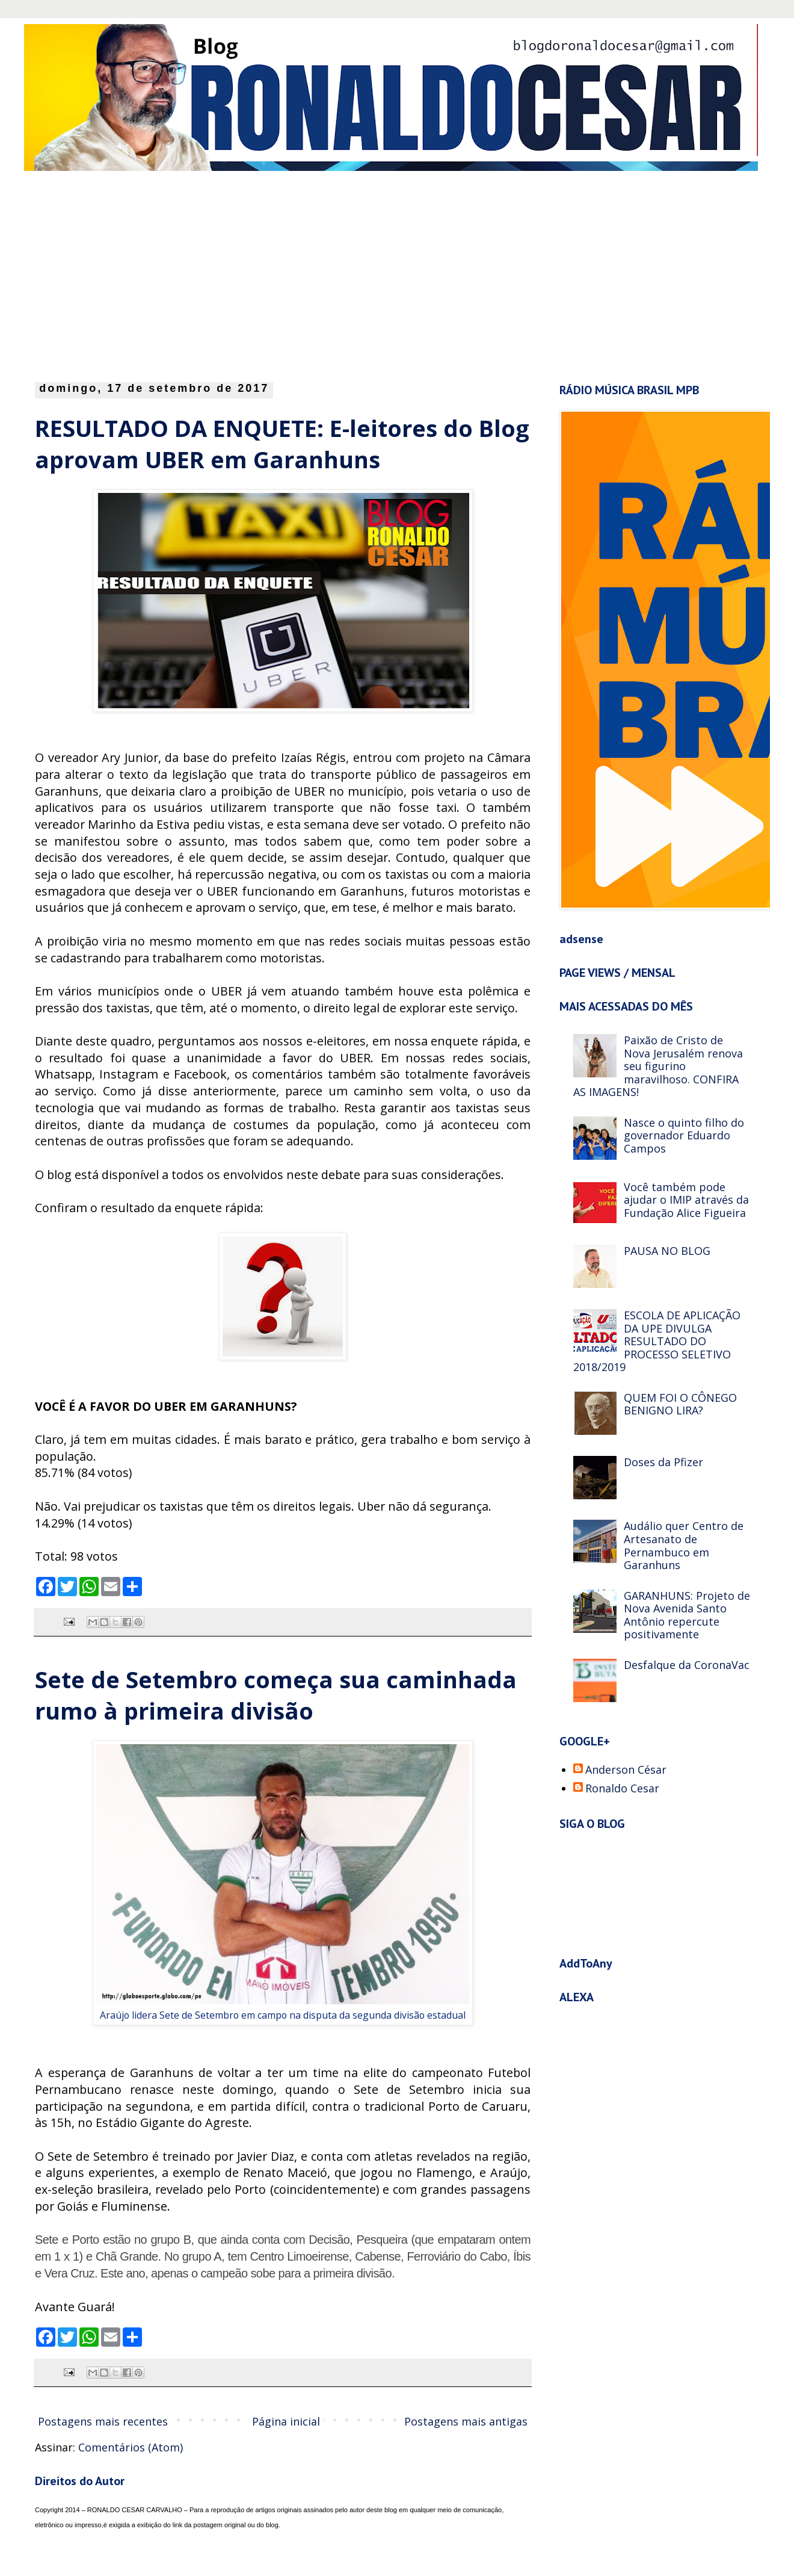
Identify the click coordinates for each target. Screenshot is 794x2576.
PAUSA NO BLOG (667, 1250)
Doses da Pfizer (663, 1462)
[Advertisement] (183, 273)
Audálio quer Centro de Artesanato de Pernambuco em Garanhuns (683, 1545)
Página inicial (286, 2421)
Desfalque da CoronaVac (686, 1665)
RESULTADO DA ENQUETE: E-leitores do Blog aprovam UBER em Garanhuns (282, 443)
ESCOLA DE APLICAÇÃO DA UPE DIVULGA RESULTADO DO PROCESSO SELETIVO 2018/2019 (656, 1341)
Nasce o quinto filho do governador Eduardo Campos (684, 1135)
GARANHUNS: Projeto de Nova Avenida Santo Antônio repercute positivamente (687, 1615)
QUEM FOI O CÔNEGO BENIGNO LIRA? (680, 1404)
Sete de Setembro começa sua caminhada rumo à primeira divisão (276, 1695)
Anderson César (625, 1770)
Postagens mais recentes (103, 2421)
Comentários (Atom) (130, 2447)
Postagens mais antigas (466, 2421)
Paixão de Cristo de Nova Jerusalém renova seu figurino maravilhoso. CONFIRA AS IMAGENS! (658, 1066)
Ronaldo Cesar (622, 1788)
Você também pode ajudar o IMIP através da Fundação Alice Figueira (686, 1200)
